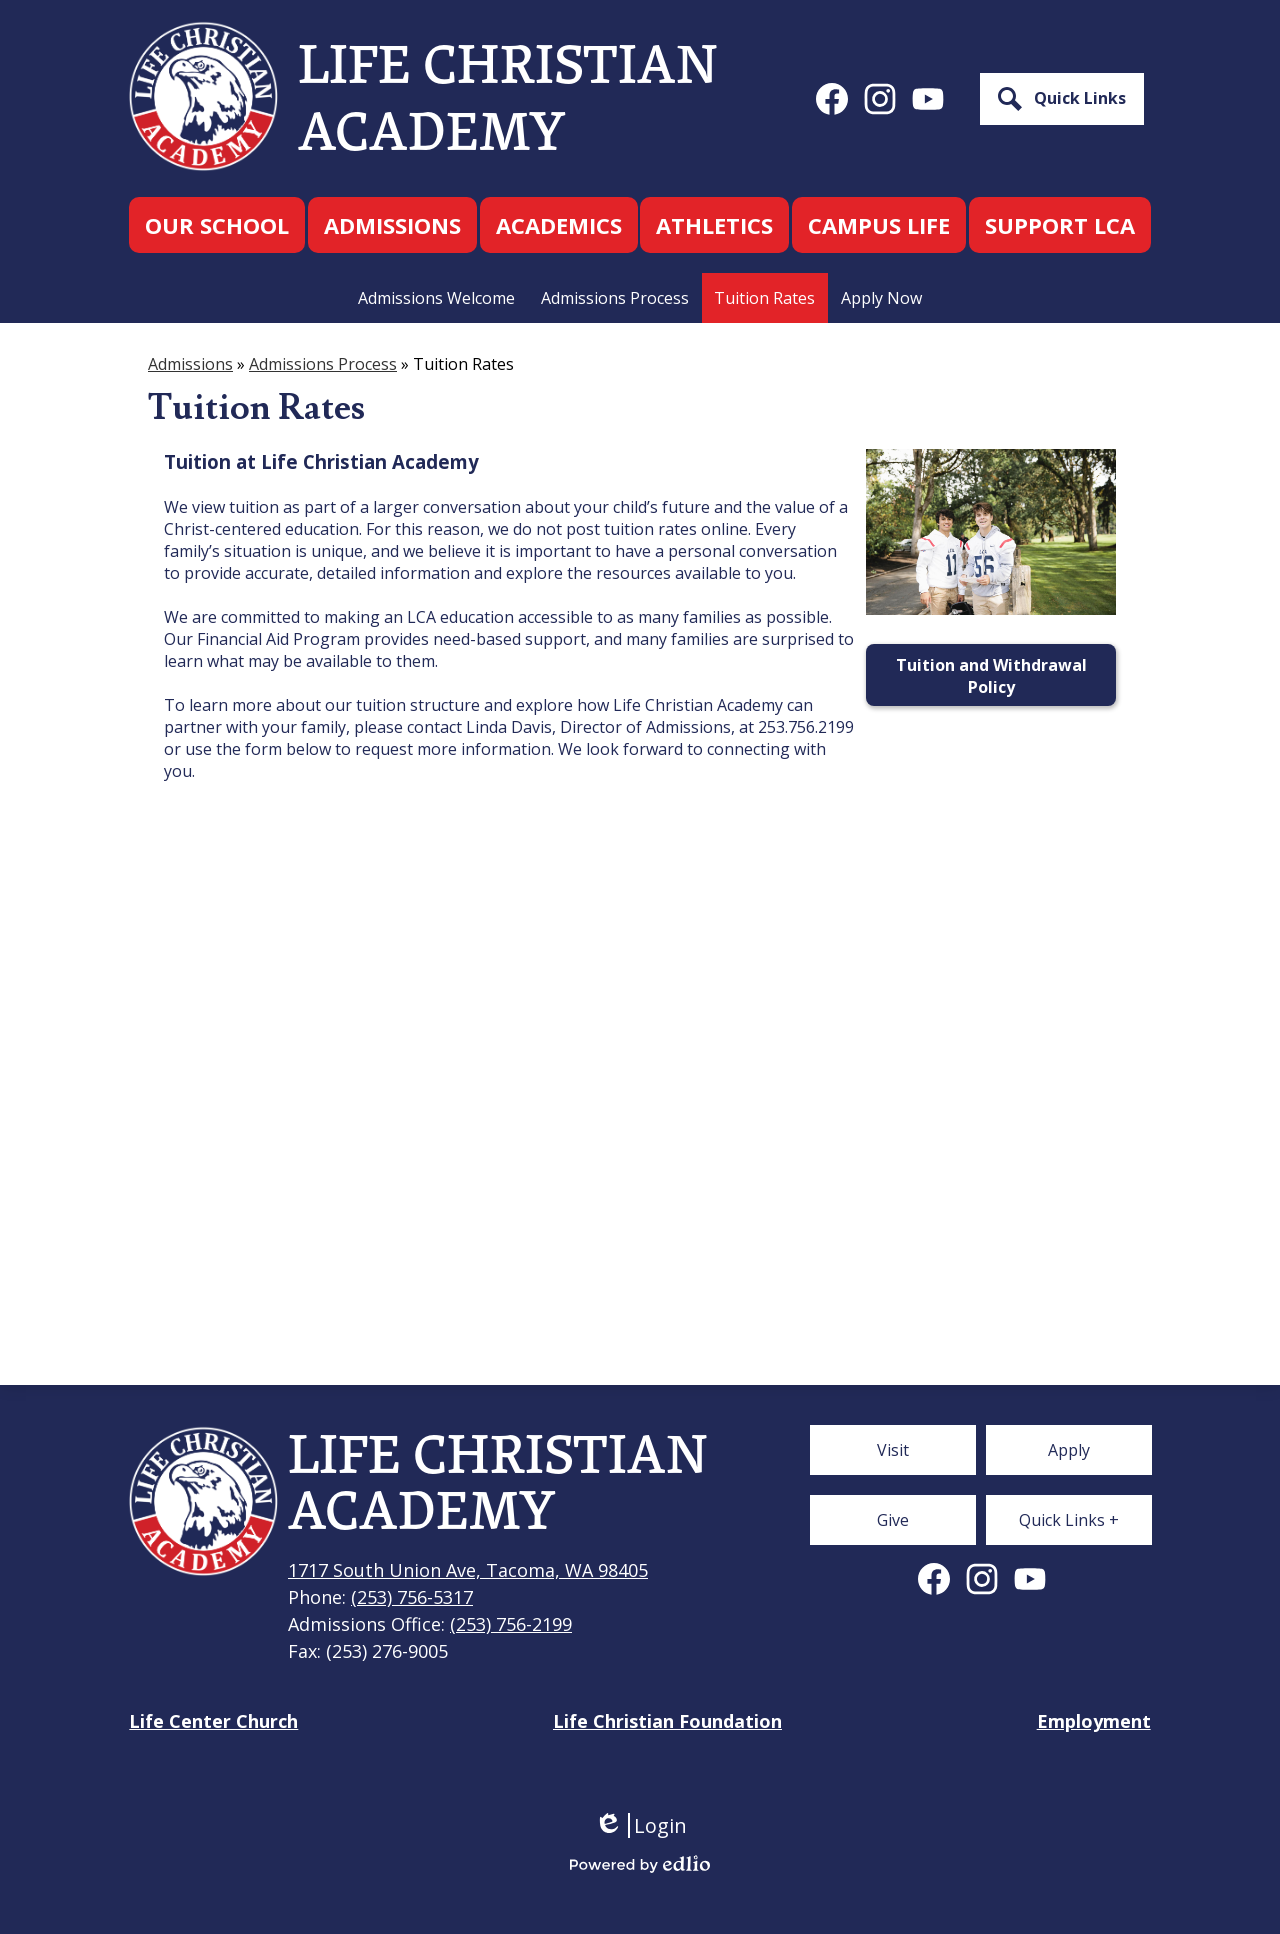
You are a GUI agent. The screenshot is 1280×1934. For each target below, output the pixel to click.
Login (640, 1825)
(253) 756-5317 (412, 1597)
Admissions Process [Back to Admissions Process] (323, 364)
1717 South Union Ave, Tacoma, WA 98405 (468, 1570)
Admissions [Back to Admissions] (190, 364)
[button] (217, 225)
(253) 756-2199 (511, 1624)
